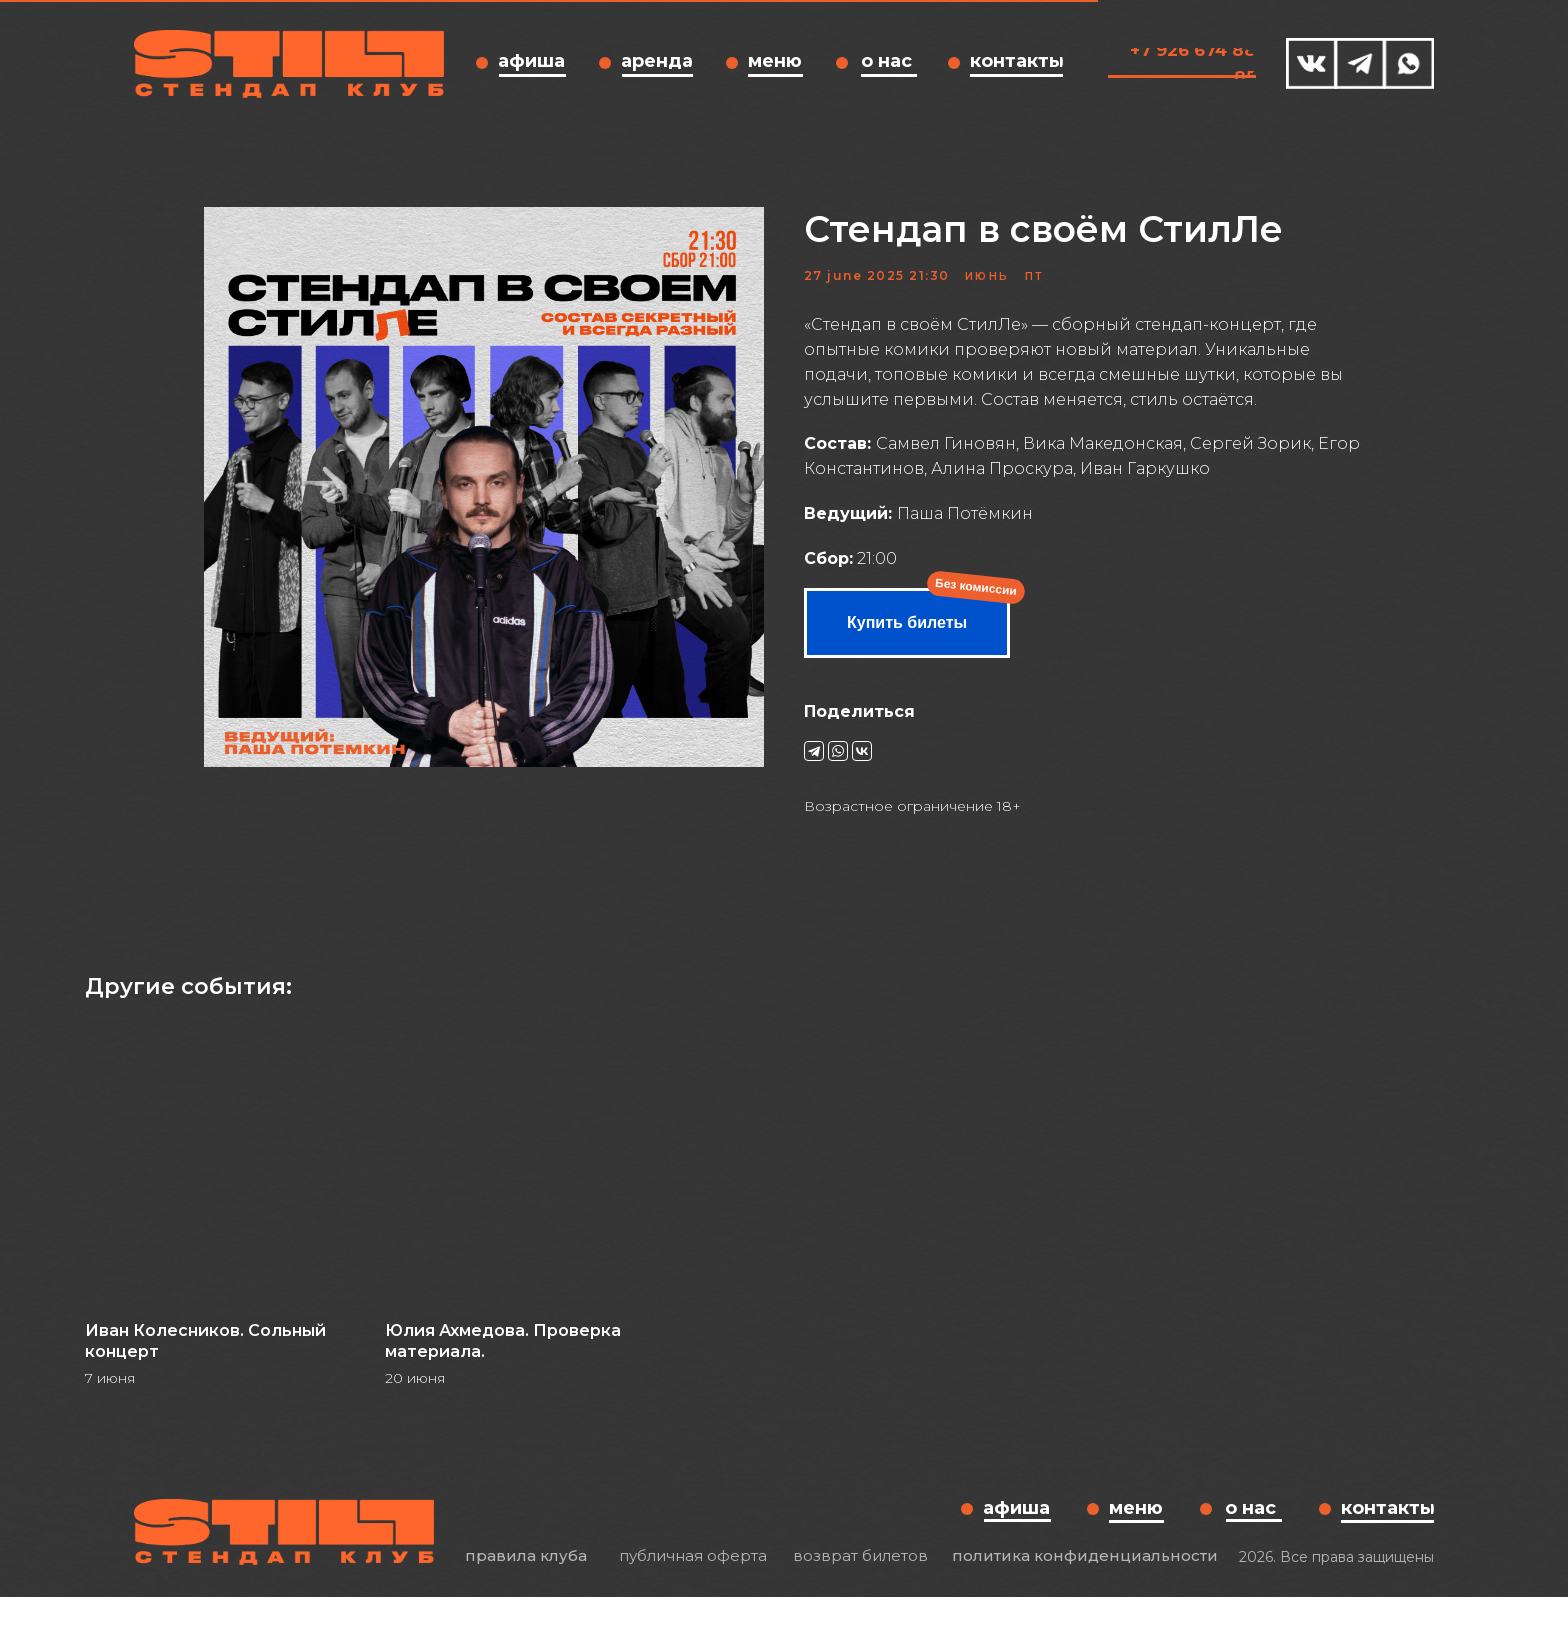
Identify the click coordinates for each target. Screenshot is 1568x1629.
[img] (1311, 63)
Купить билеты (907, 638)
